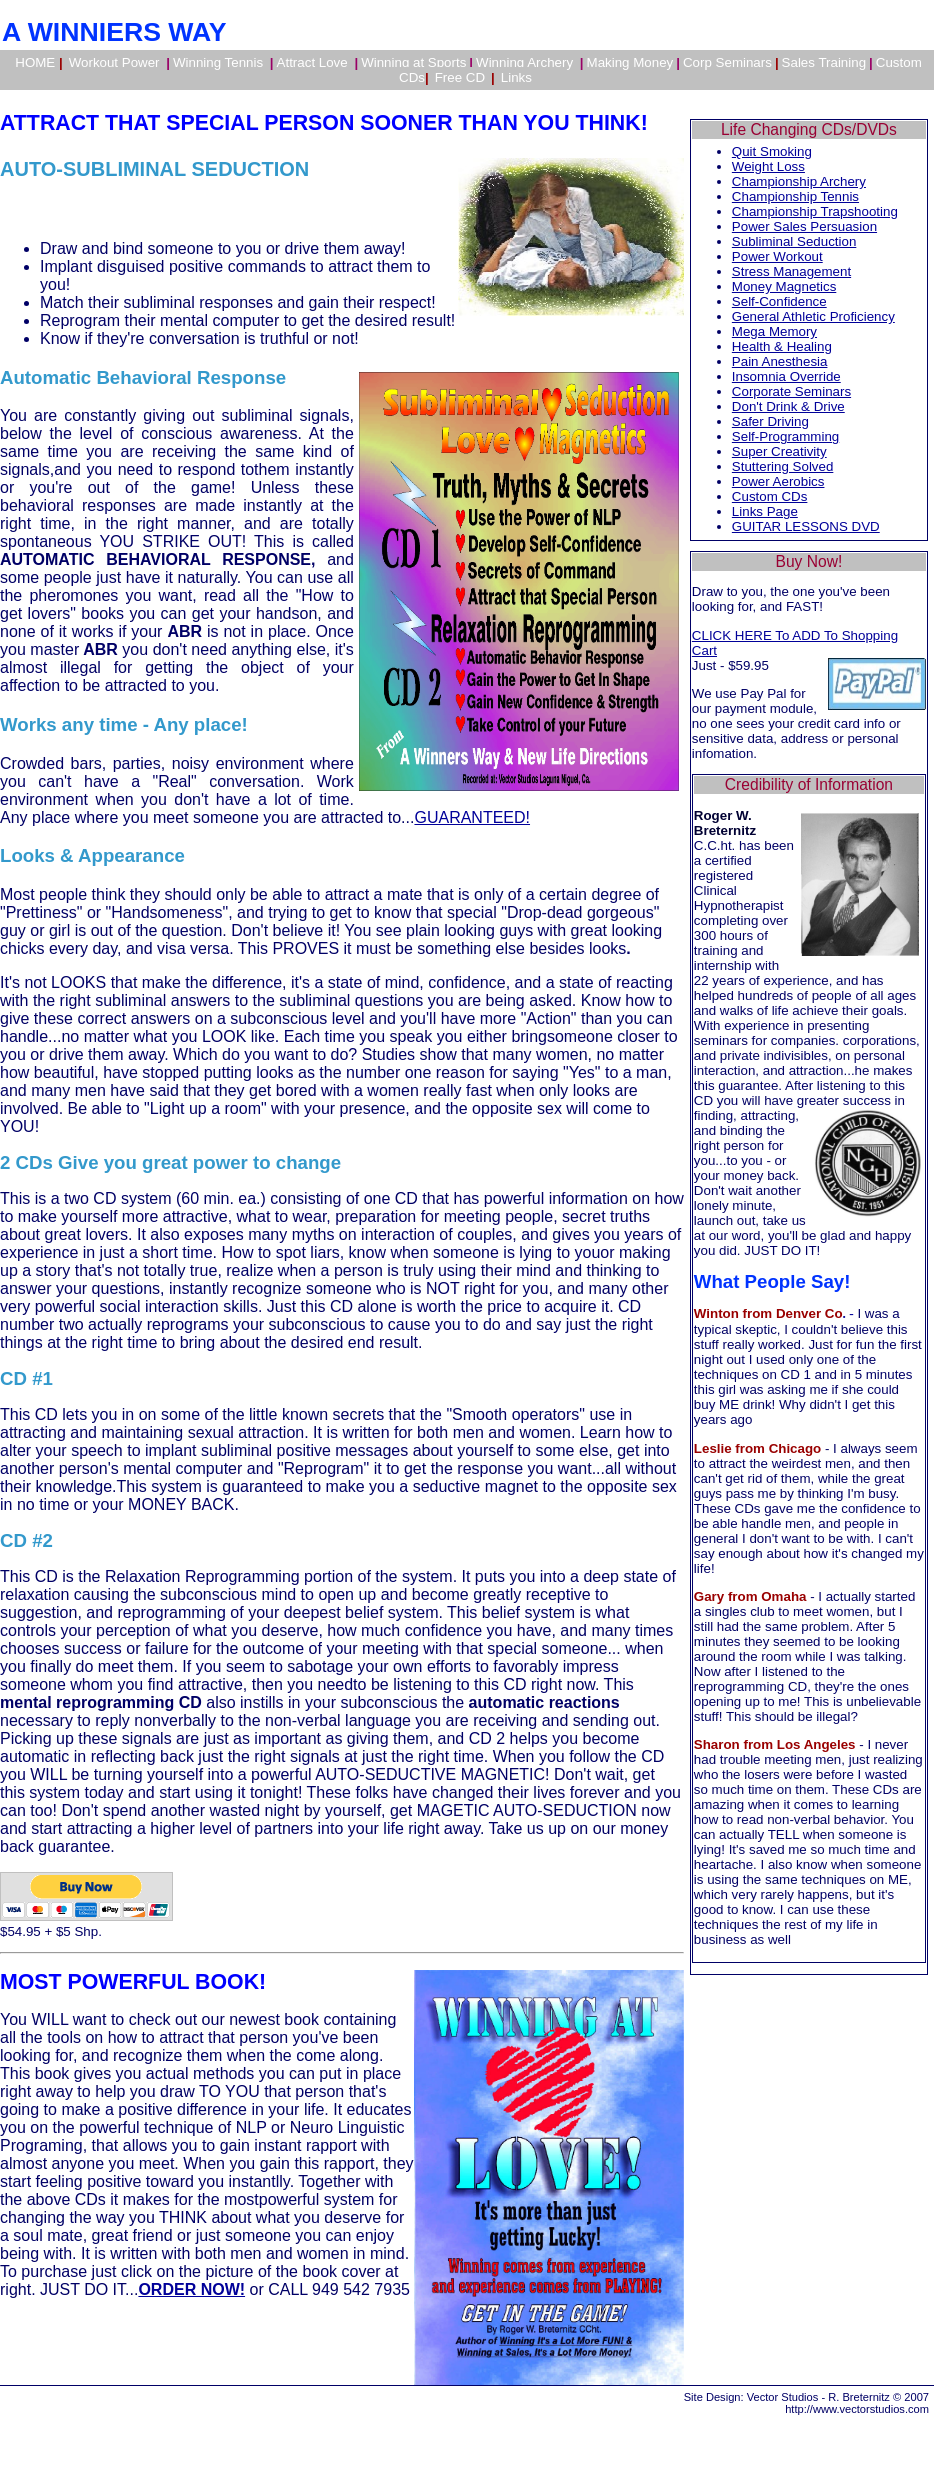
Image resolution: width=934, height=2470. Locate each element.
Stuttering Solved (783, 466)
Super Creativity (779, 451)
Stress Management (791, 271)
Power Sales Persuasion (804, 226)
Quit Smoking (772, 151)
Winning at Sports (413, 62)
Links (516, 77)
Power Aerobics (778, 481)
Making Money (630, 62)
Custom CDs (770, 496)
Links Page (765, 511)
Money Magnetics (784, 286)
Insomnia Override (786, 376)
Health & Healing (782, 346)
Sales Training (824, 62)
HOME (38, 62)
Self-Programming (785, 436)
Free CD (460, 77)
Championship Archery (799, 181)
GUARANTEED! (472, 817)
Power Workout (777, 256)
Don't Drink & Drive (788, 406)
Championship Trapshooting (815, 211)
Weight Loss (768, 166)
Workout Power (116, 62)
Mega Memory (774, 331)
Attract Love (314, 62)
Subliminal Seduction (794, 241)
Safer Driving (770, 421)
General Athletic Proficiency (813, 316)
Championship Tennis (795, 196)
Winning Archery (526, 62)
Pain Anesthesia (780, 361)
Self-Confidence (779, 301)
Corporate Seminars (791, 391)
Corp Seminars (727, 62)
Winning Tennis (220, 62)
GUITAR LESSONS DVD (806, 526)
